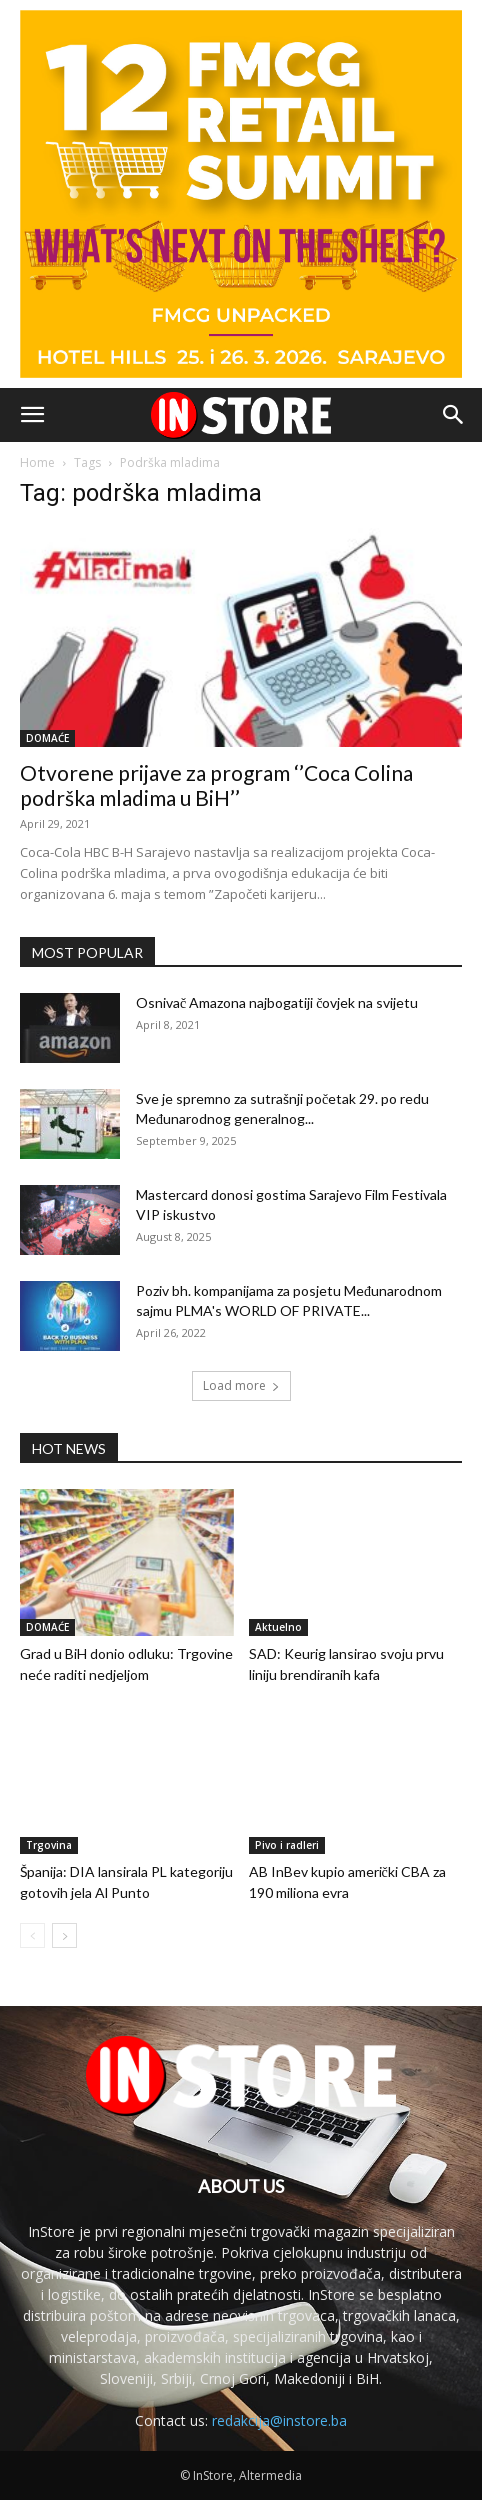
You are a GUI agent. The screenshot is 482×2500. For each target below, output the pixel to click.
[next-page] (64, 1935)
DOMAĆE (47, 738)
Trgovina (49, 1845)
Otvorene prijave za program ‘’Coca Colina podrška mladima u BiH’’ (216, 785)
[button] (32, 415)
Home (37, 462)
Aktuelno (278, 1627)
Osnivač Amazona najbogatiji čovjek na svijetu (277, 1002)
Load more (241, 1385)
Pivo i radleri (287, 1845)
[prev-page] (32, 1935)
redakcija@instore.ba (279, 2420)
